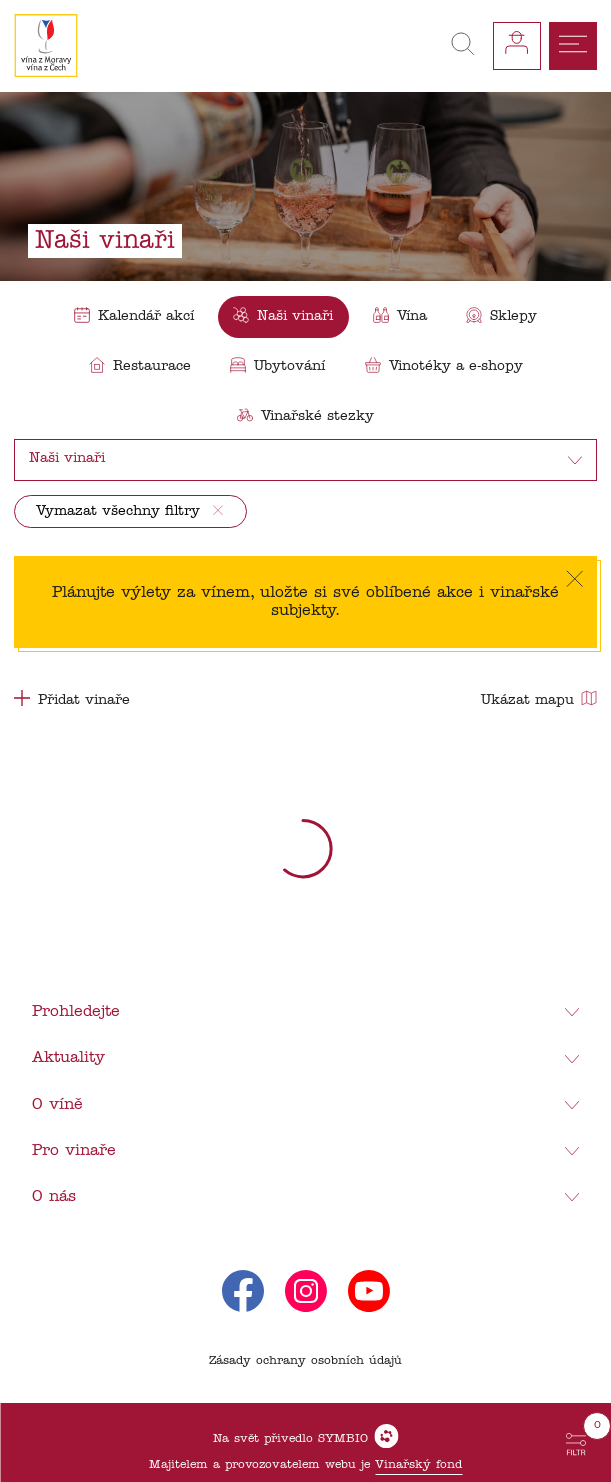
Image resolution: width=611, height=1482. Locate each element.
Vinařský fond (418, 1465)
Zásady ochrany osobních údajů (305, 1361)
